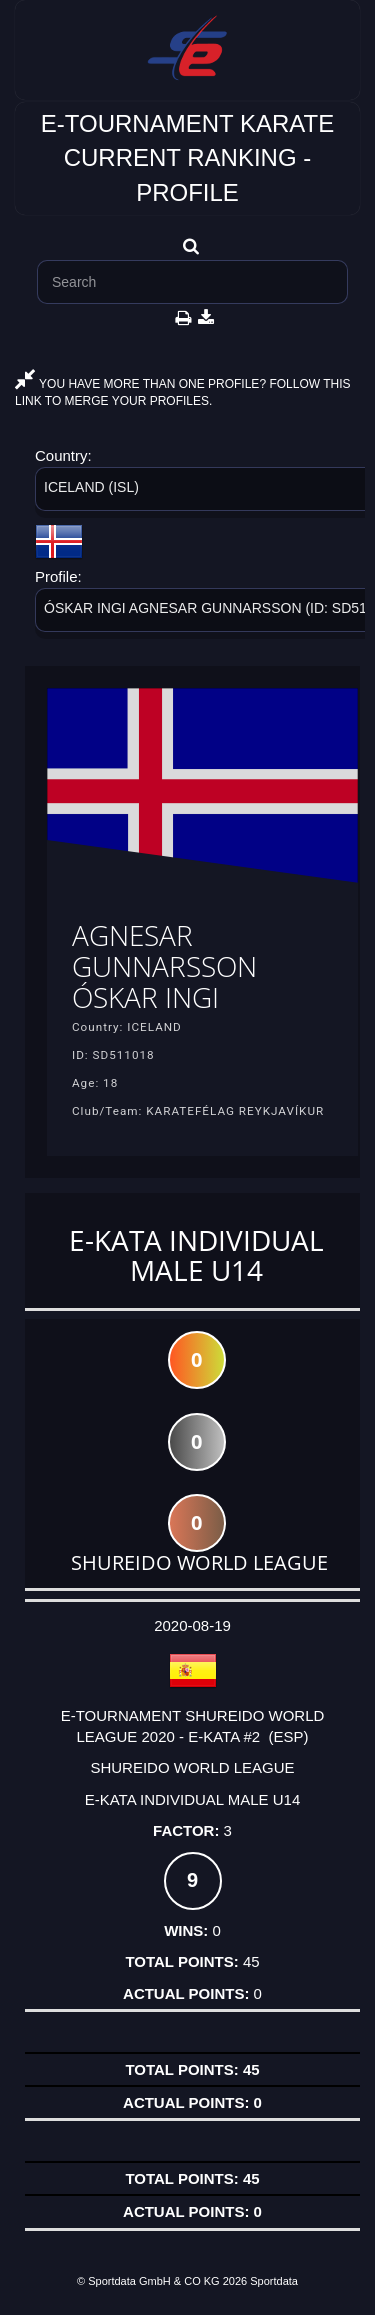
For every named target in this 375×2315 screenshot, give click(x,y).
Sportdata (274, 2281)
